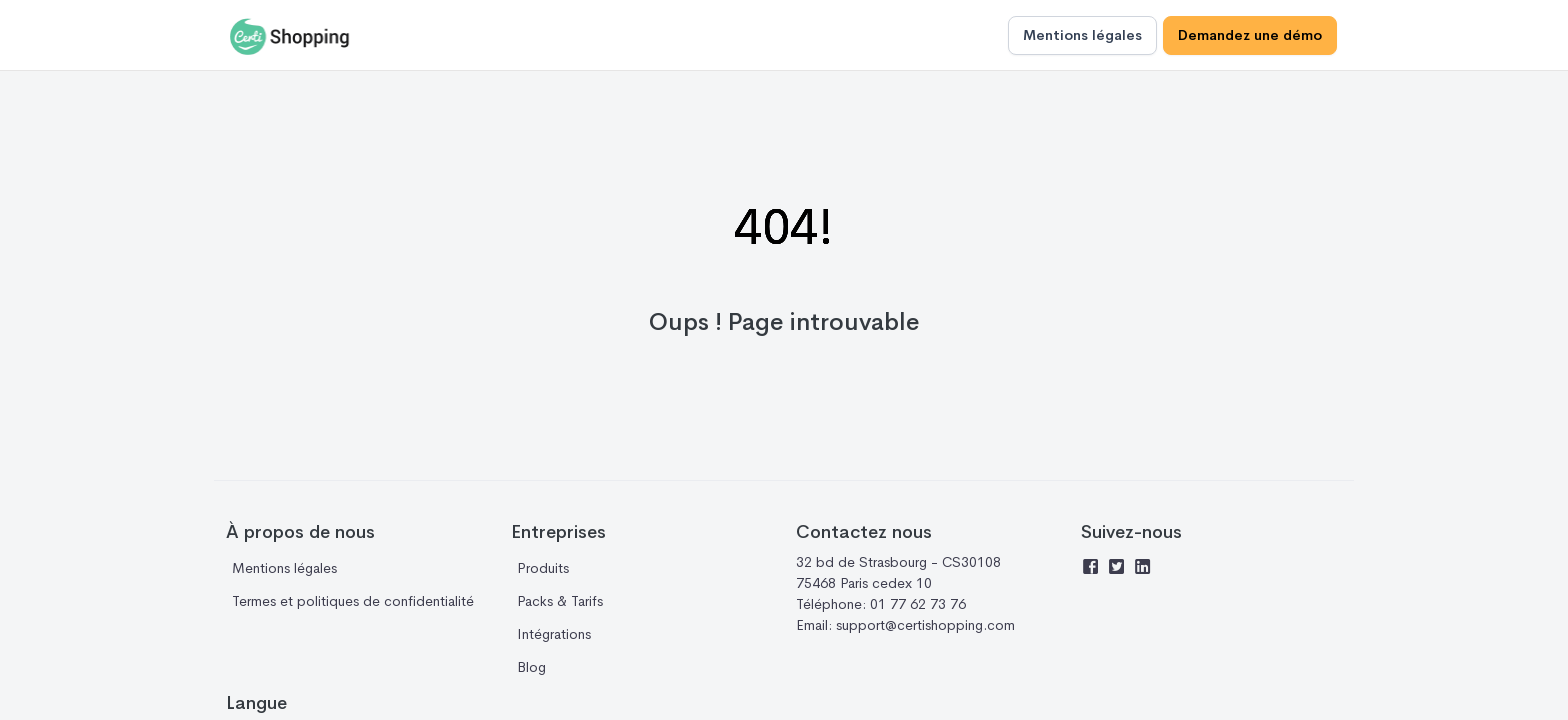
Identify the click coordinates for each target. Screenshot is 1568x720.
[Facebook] (1094, 569)
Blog (531, 667)
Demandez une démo (1250, 35)
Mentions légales (1082, 35)
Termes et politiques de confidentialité (353, 601)
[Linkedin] (1146, 569)
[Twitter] (1120, 569)
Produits (543, 568)
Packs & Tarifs (560, 601)
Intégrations (554, 634)
